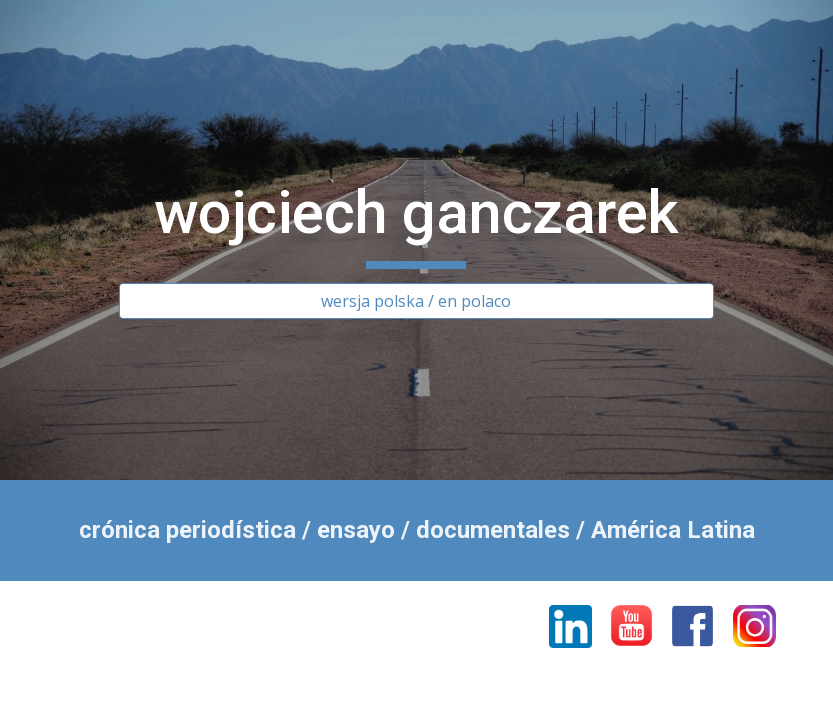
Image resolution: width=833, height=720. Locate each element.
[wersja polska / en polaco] (417, 301)
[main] (417, 222)
